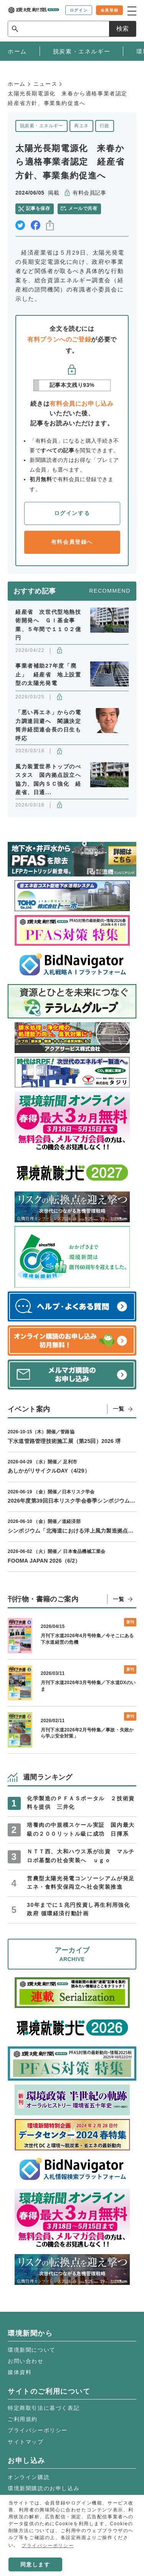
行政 (104, 125)
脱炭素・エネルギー (41, 125)
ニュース (45, 84)
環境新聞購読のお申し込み (43, 2488)
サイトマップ (26, 2442)
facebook (35, 225)
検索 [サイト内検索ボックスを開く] (122, 28)
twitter (20, 225)
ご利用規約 (23, 2419)
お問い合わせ (26, 2361)
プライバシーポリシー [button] (48, 2545)
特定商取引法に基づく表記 (43, 2408)
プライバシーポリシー (38, 2430)
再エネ (81, 125)
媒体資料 (19, 2372)
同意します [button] (35, 2564)
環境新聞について (32, 2350)
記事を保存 (38, 208)
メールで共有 (82, 208)
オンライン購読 (29, 2477)
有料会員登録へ (72, 542)
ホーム (17, 84)
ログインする (72, 513)
